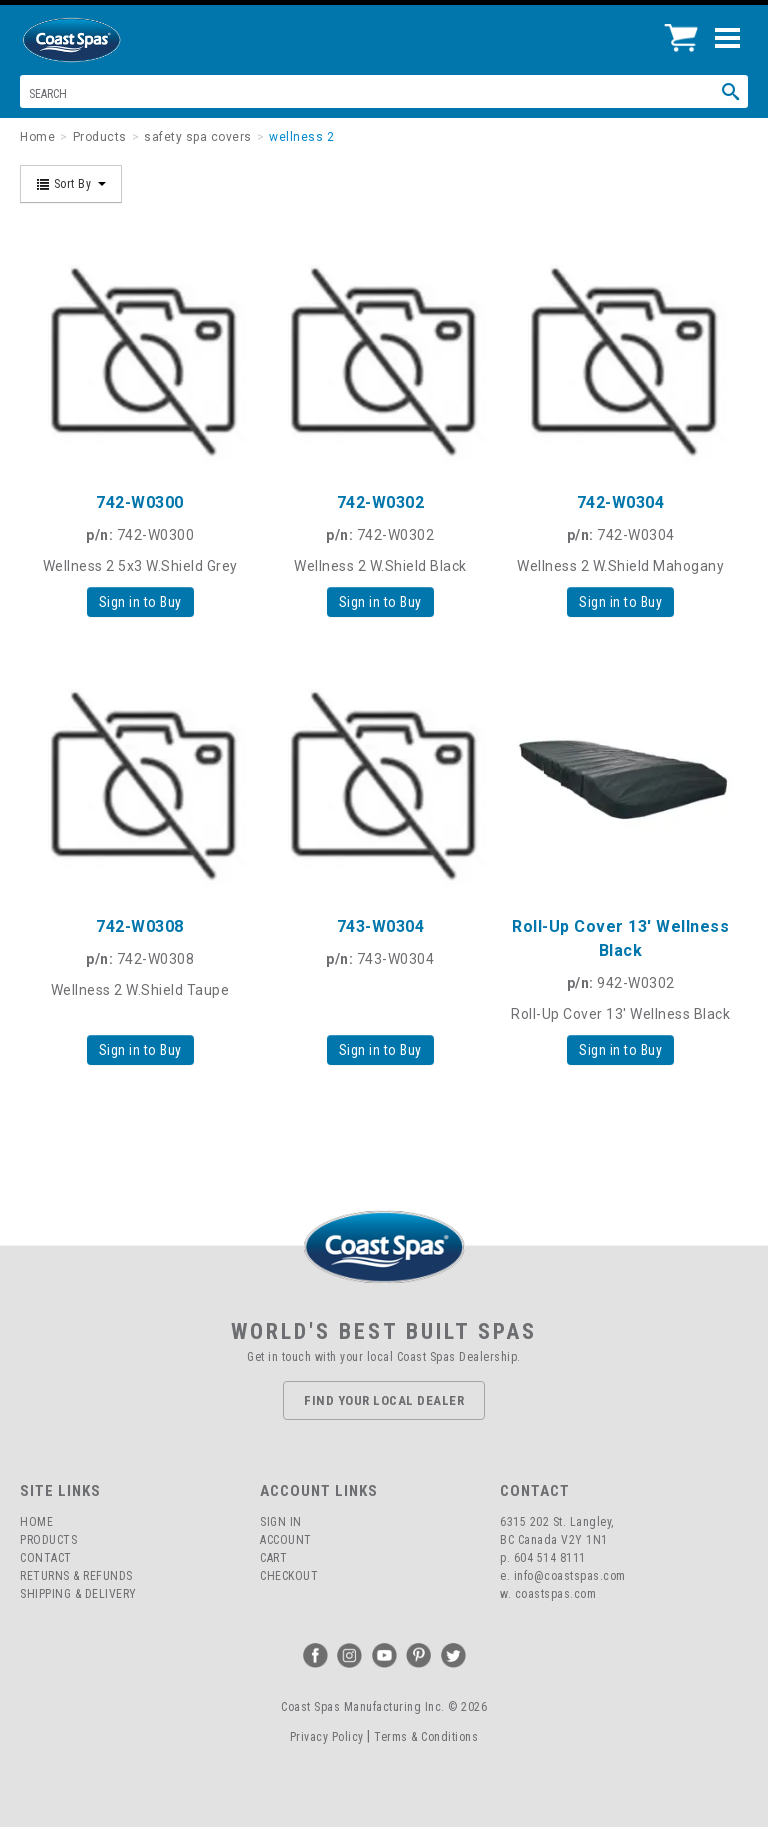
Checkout (289, 1576)
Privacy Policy (327, 1737)
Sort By (71, 184)
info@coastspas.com (570, 1576)
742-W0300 (140, 502)
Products (48, 1540)
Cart (273, 1558)
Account (286, 1540)
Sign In (281, 1522)
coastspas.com (556, 1594)
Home (36, 1522)
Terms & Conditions (426, 1737)
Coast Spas (105, 40)
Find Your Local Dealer (384, 1400)
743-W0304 (381, 926)
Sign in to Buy (140, 602)
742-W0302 (381, 502)
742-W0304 (621, 502)
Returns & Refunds (76, 1576)
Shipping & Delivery (78, 1594)
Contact (46, 1558)
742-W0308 (140, 926)
